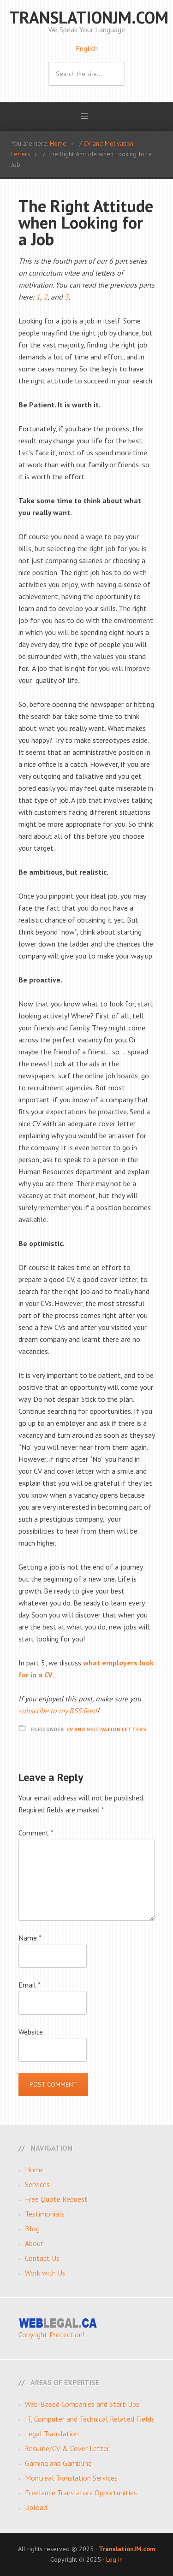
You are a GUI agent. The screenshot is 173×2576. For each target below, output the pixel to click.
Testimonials (45, 2213)
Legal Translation (52, 2433)
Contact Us (42, 2258)
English (87, 48)
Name (30, 1937)
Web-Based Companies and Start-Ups (82, 2404)
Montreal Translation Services (71, 2477)
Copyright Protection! (51, 2334)
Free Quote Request (56, 2199)
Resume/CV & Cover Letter (67, 2448)
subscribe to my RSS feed (57, 1710)
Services (37, 2184)
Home (34, 2169)
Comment (36, 1832)
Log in (114, 2559)
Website (30, 2031)
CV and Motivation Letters (106, 1729)
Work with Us (45, 2272)
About (34, 2243)
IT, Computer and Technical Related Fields (90, 2418)
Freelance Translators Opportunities (81, 2492)
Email (29, 1984)
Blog (32, 2228)
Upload (36, 2507)
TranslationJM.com (88, 17)
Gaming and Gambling (58, 2463)
